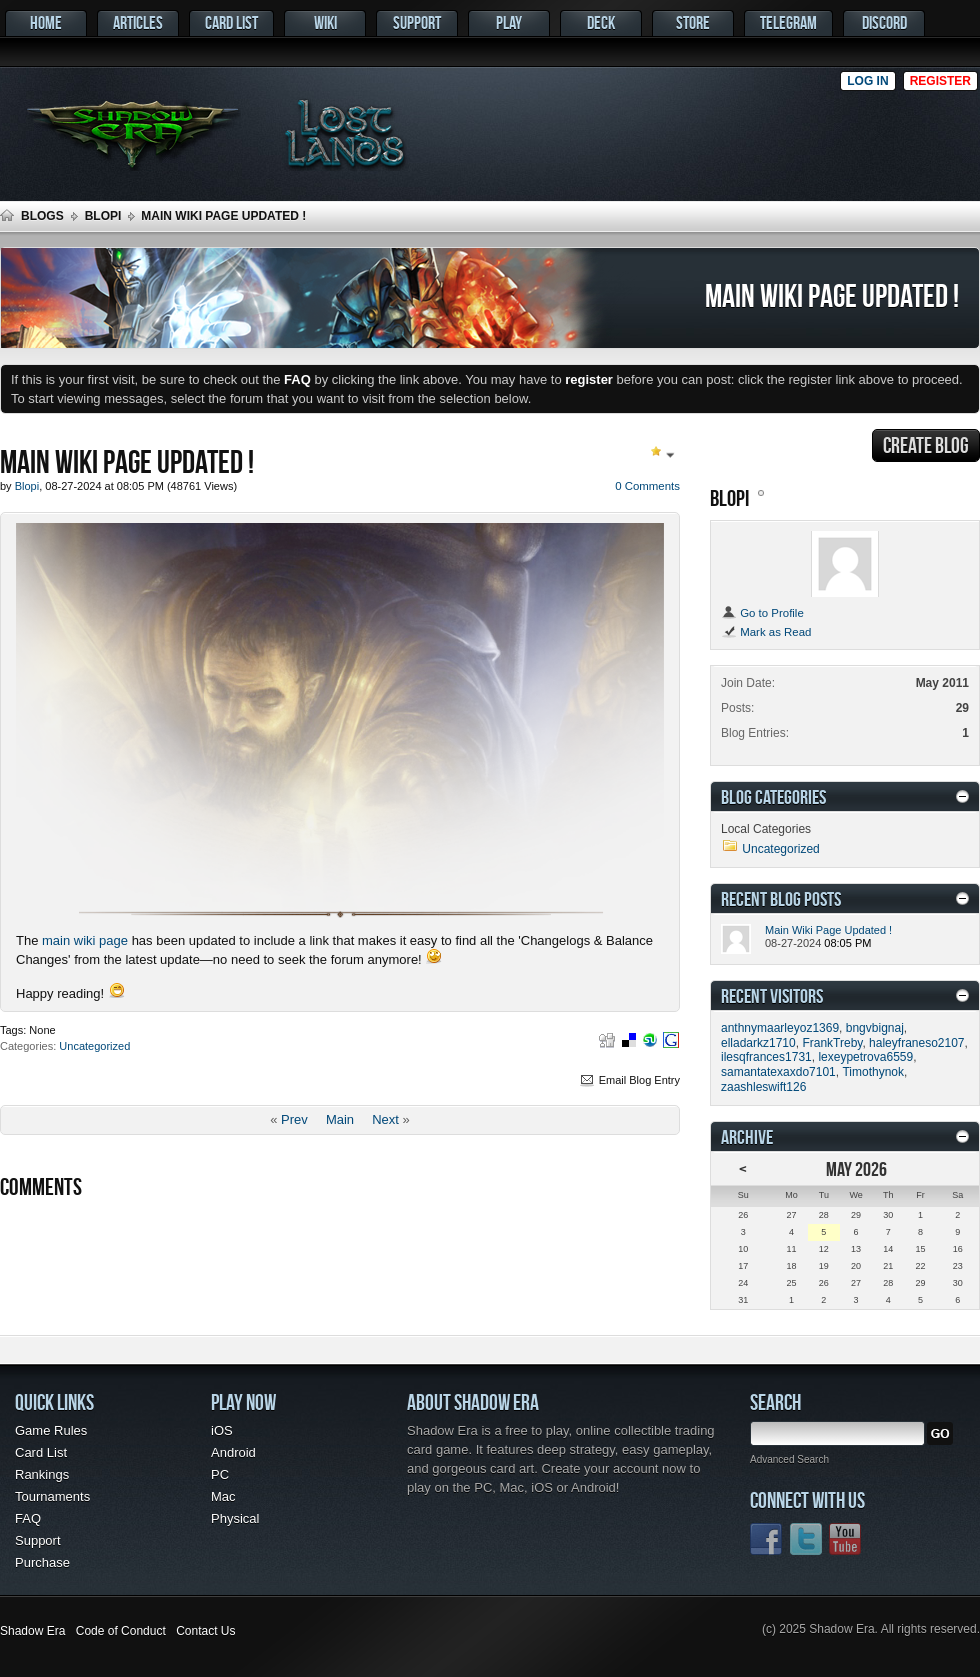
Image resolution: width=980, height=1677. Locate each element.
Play (509, 22)
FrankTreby (832, 1043)
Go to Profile (762, 613)
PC (220, 1474)
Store (693, 22)
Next (385, 1119)
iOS (222, 1430)
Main (340, 1119)
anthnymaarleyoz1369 (780, 1028)
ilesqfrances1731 (766, 1057)
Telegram (788, 22)
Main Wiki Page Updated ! (828, 930)
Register (940, 81)
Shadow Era (32, 1631)
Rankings (42, 1474)
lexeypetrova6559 (865, 1057)
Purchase (42, 1562)
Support (417, 22)
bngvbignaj (875, 1028)
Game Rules (51, 1430)
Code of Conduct (121, 1631)
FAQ (28, 1518)
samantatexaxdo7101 (778, 1072)
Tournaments (52, 1496)
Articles (138, 22)
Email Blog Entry (629, 1080)
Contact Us (205, 1631)
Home (46, 22)
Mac (223, 1496)
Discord (884, 22)
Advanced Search (789, 1459)
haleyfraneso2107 (916, 1043)
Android (233, 1452)
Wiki (325, 22)
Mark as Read (766, 632)
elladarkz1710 (758, 1043)
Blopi (103, 216)
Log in (867, 81)
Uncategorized (94, 1046)
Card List (231, 22)
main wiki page (85, 940)
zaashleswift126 (763, 1087)
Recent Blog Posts (781, 898)
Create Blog (926, 445)
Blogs (42, 216)
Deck (601, 22)
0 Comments (647, 486)
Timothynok (873, 1072)
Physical (235, 1518)
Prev (294, 1119)
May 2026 (856, 1168)
